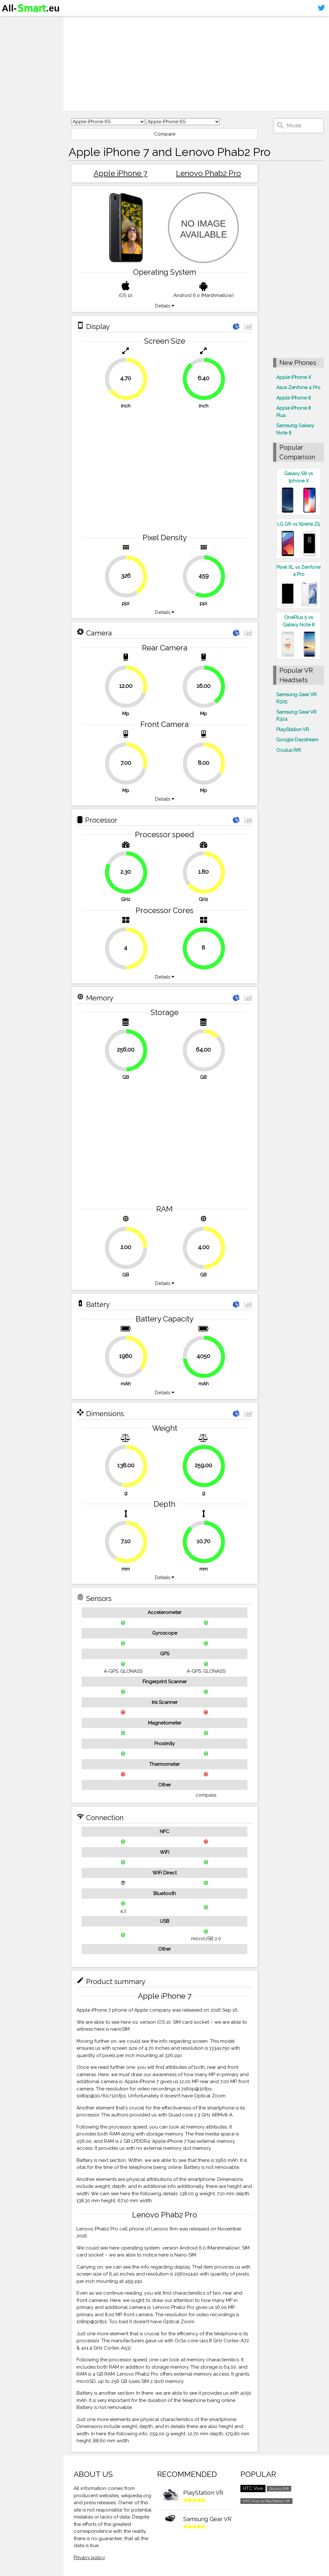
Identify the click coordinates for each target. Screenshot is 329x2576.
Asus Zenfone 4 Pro (298, 387)
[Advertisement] (196, 63)
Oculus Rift (288, 750)
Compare (164, 134)
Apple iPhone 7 (120, 173)
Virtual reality (21, 46)
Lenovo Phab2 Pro (208, 173)
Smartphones (22, 34)
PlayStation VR (292, 729)
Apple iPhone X (293, 377)
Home (11, 22)
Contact (14, 59)
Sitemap (14, 71)
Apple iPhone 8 (293, 398)
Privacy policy (89, 2557)
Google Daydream (297, 740)
